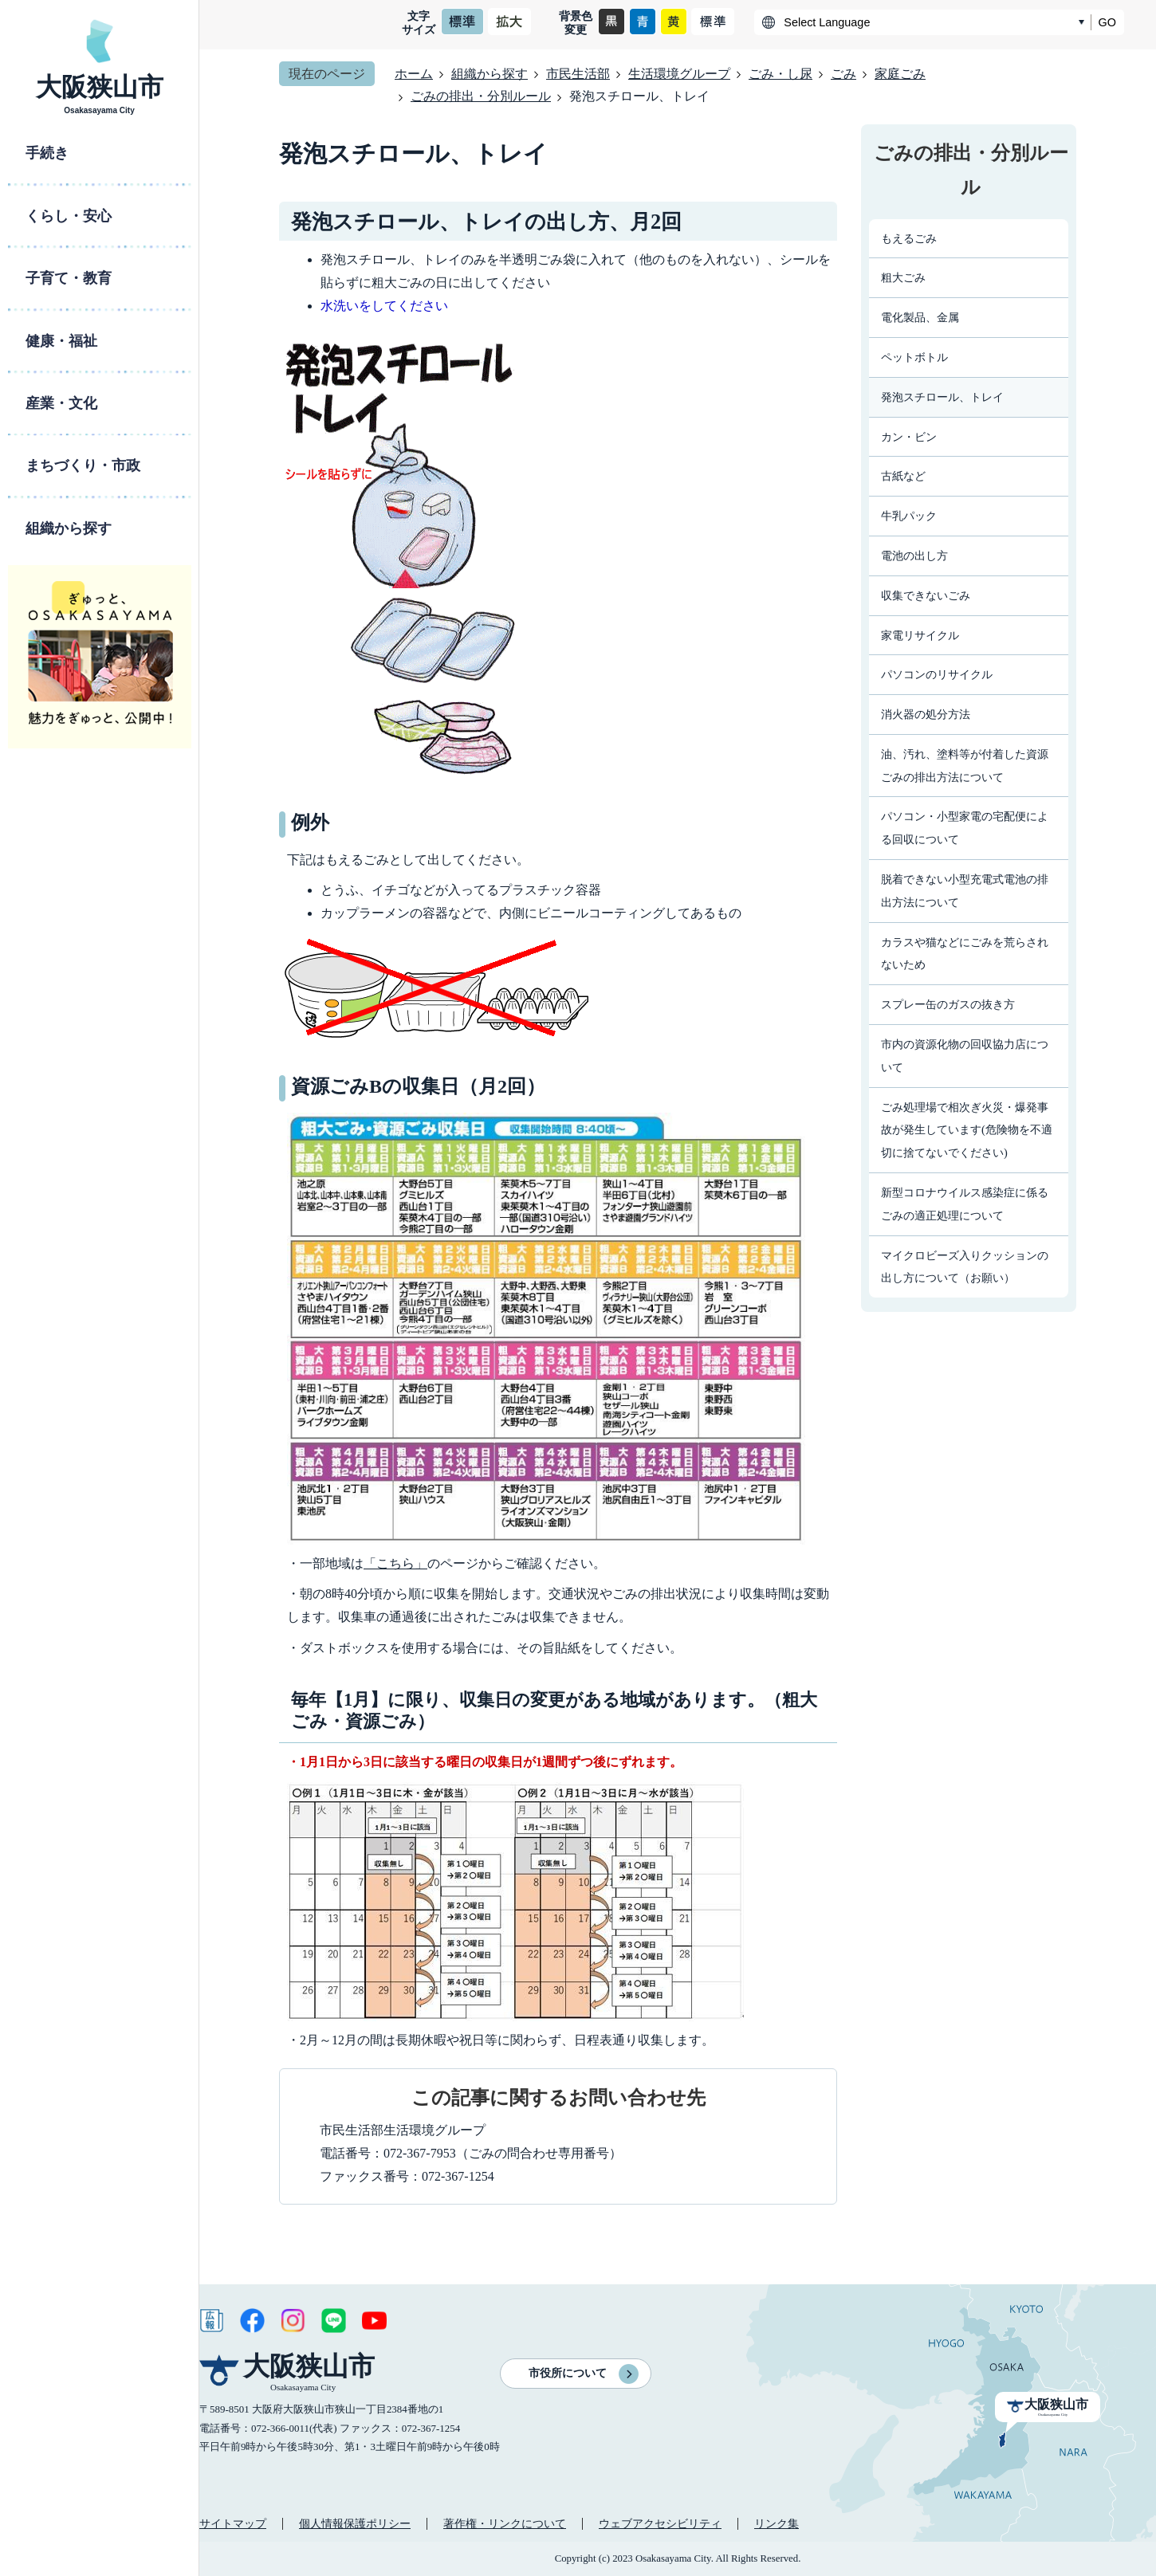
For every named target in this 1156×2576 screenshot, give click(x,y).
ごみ (843, 73)
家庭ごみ (900, 73)
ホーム (414, 73)
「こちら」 (395, 1563)
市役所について (568, 2373)
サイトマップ (232, 2523)
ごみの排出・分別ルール (481, 96)
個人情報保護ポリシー (355, 2523)
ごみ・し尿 (780, 73)
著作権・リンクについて (504, 2523)
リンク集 (776, 2523)
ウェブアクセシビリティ (660, 2523)
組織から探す (489, 73)
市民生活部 (578, 73)
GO (1107, 22)
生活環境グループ (679, 73)
